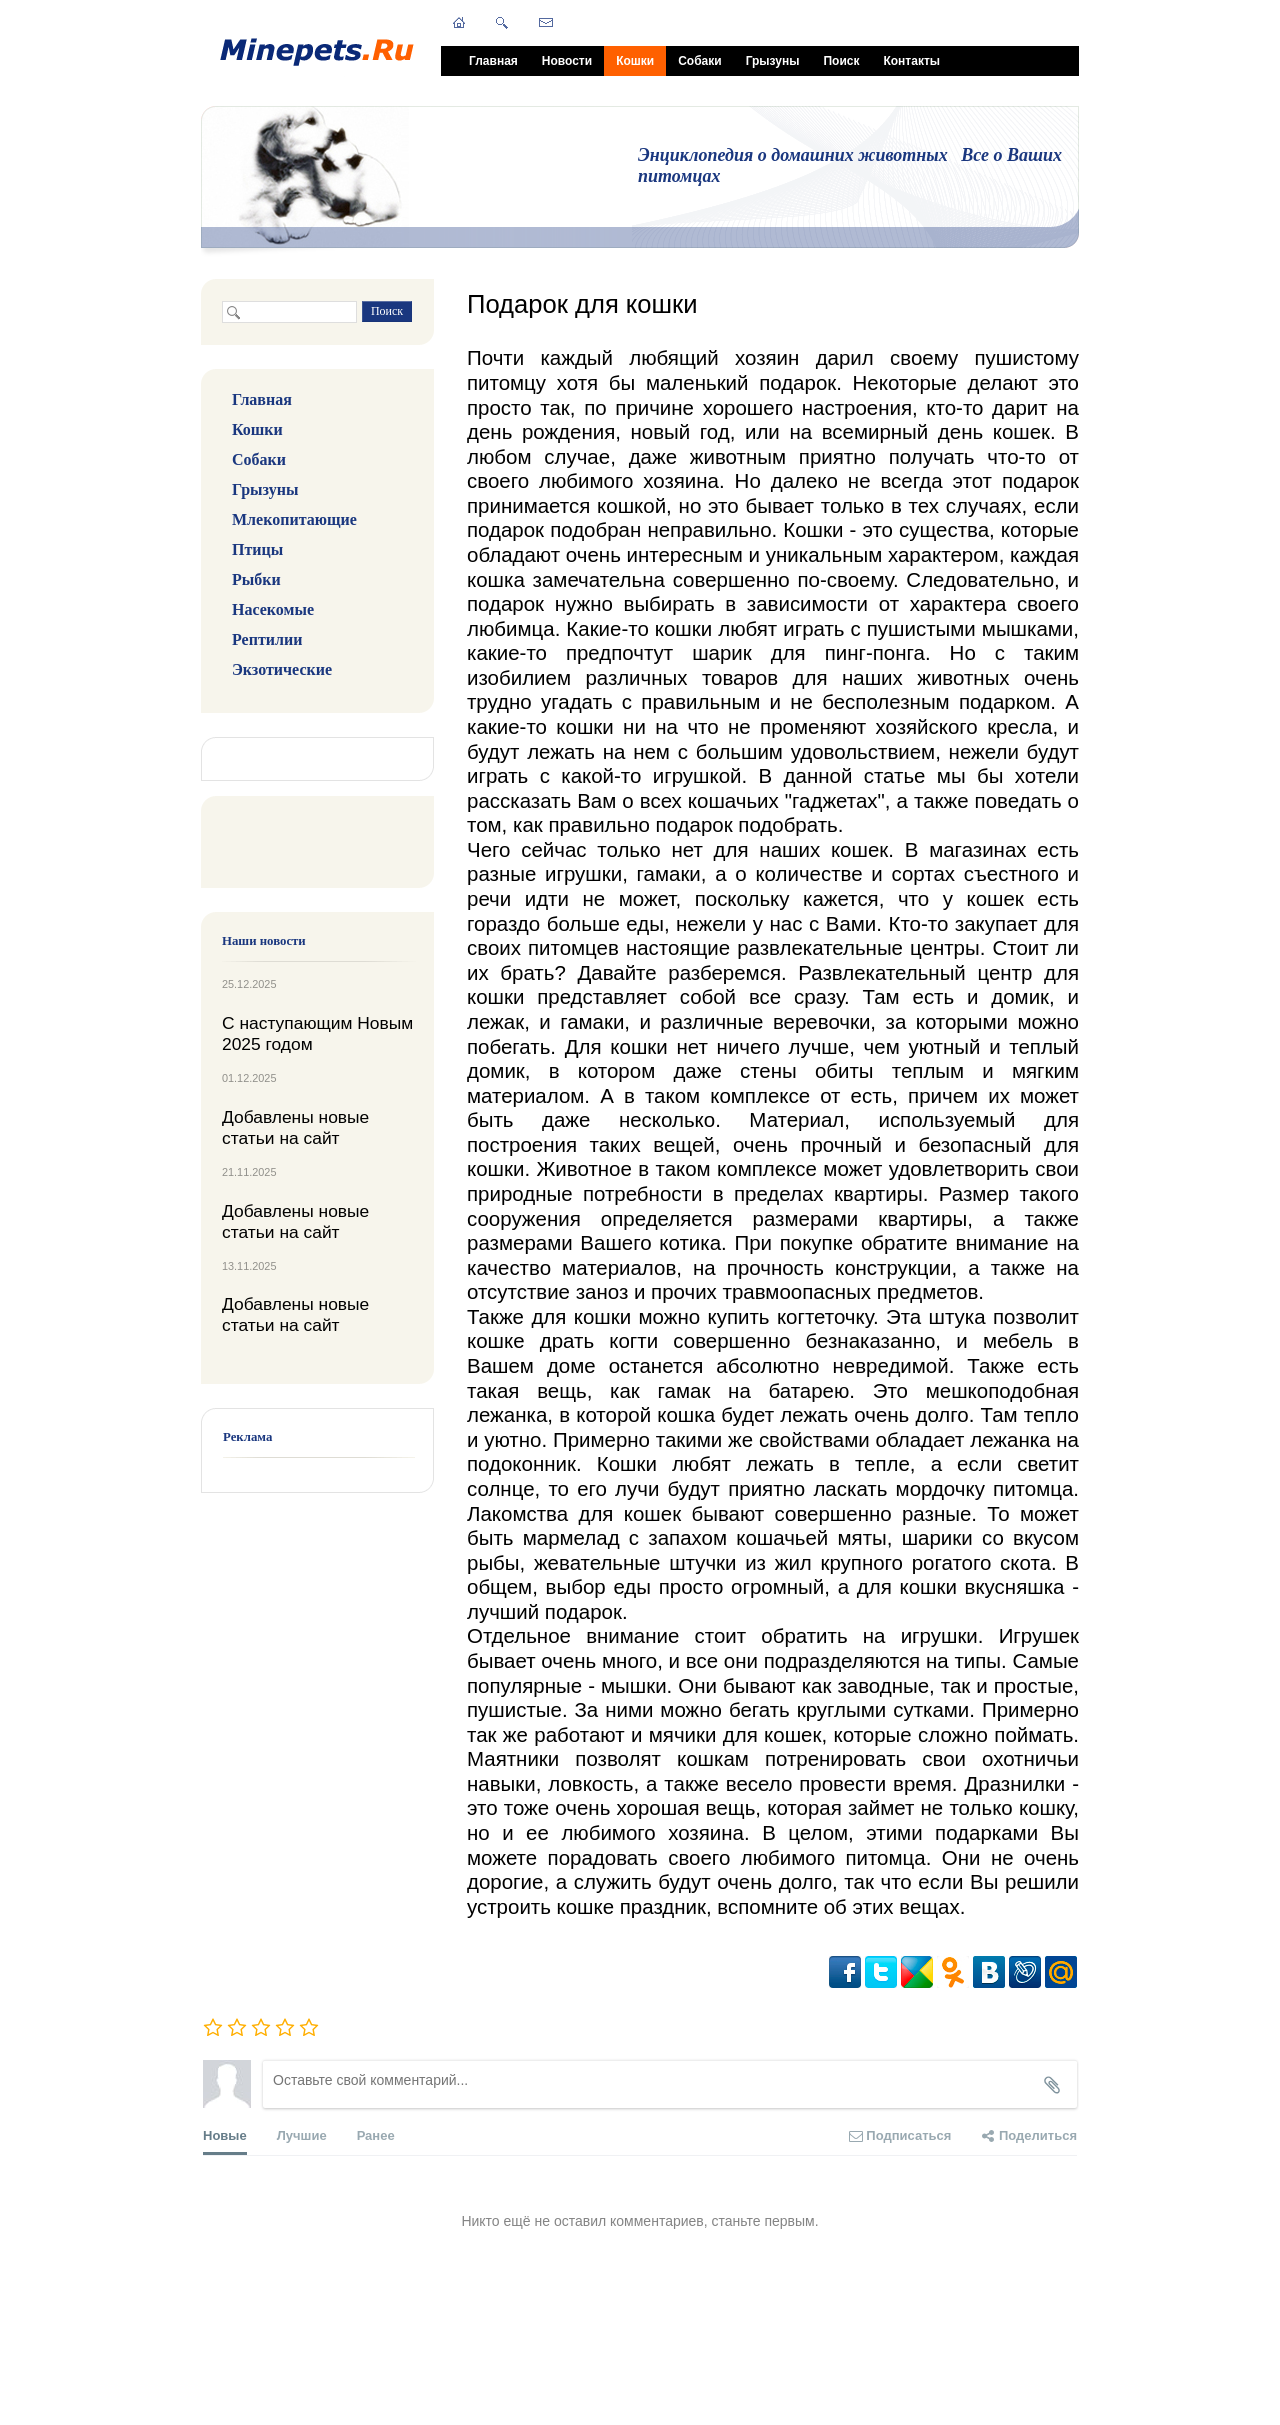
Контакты (911, 61)
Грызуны (773, 61)
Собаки (699, 61)
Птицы (257, 549)
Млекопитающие (294, 519)
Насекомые (273, 609)
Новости (567, 61)
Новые (225, 2141)
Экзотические (282, 669)
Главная (493, 61)
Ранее (376, 2135)
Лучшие (302, 2135)
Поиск (841, 61)
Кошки (635, 61)
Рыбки (256, 579)
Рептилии (267, 639)
